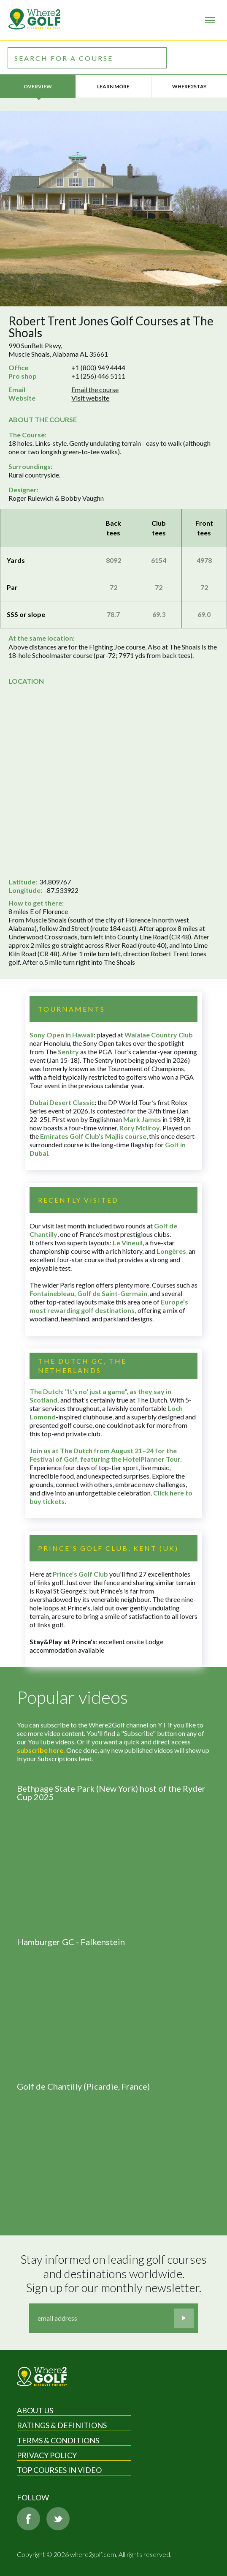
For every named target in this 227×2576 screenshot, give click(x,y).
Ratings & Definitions (62, 2425)
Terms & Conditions (58, 2440)
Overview (38, 86)
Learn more (113, 86)
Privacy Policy (47, 2455)
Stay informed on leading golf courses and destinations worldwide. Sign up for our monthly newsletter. (115, 2273)
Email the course (95, 389)
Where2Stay (189, 86)
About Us (35, 2410)
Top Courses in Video (59, 2470)
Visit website (90, 398)
